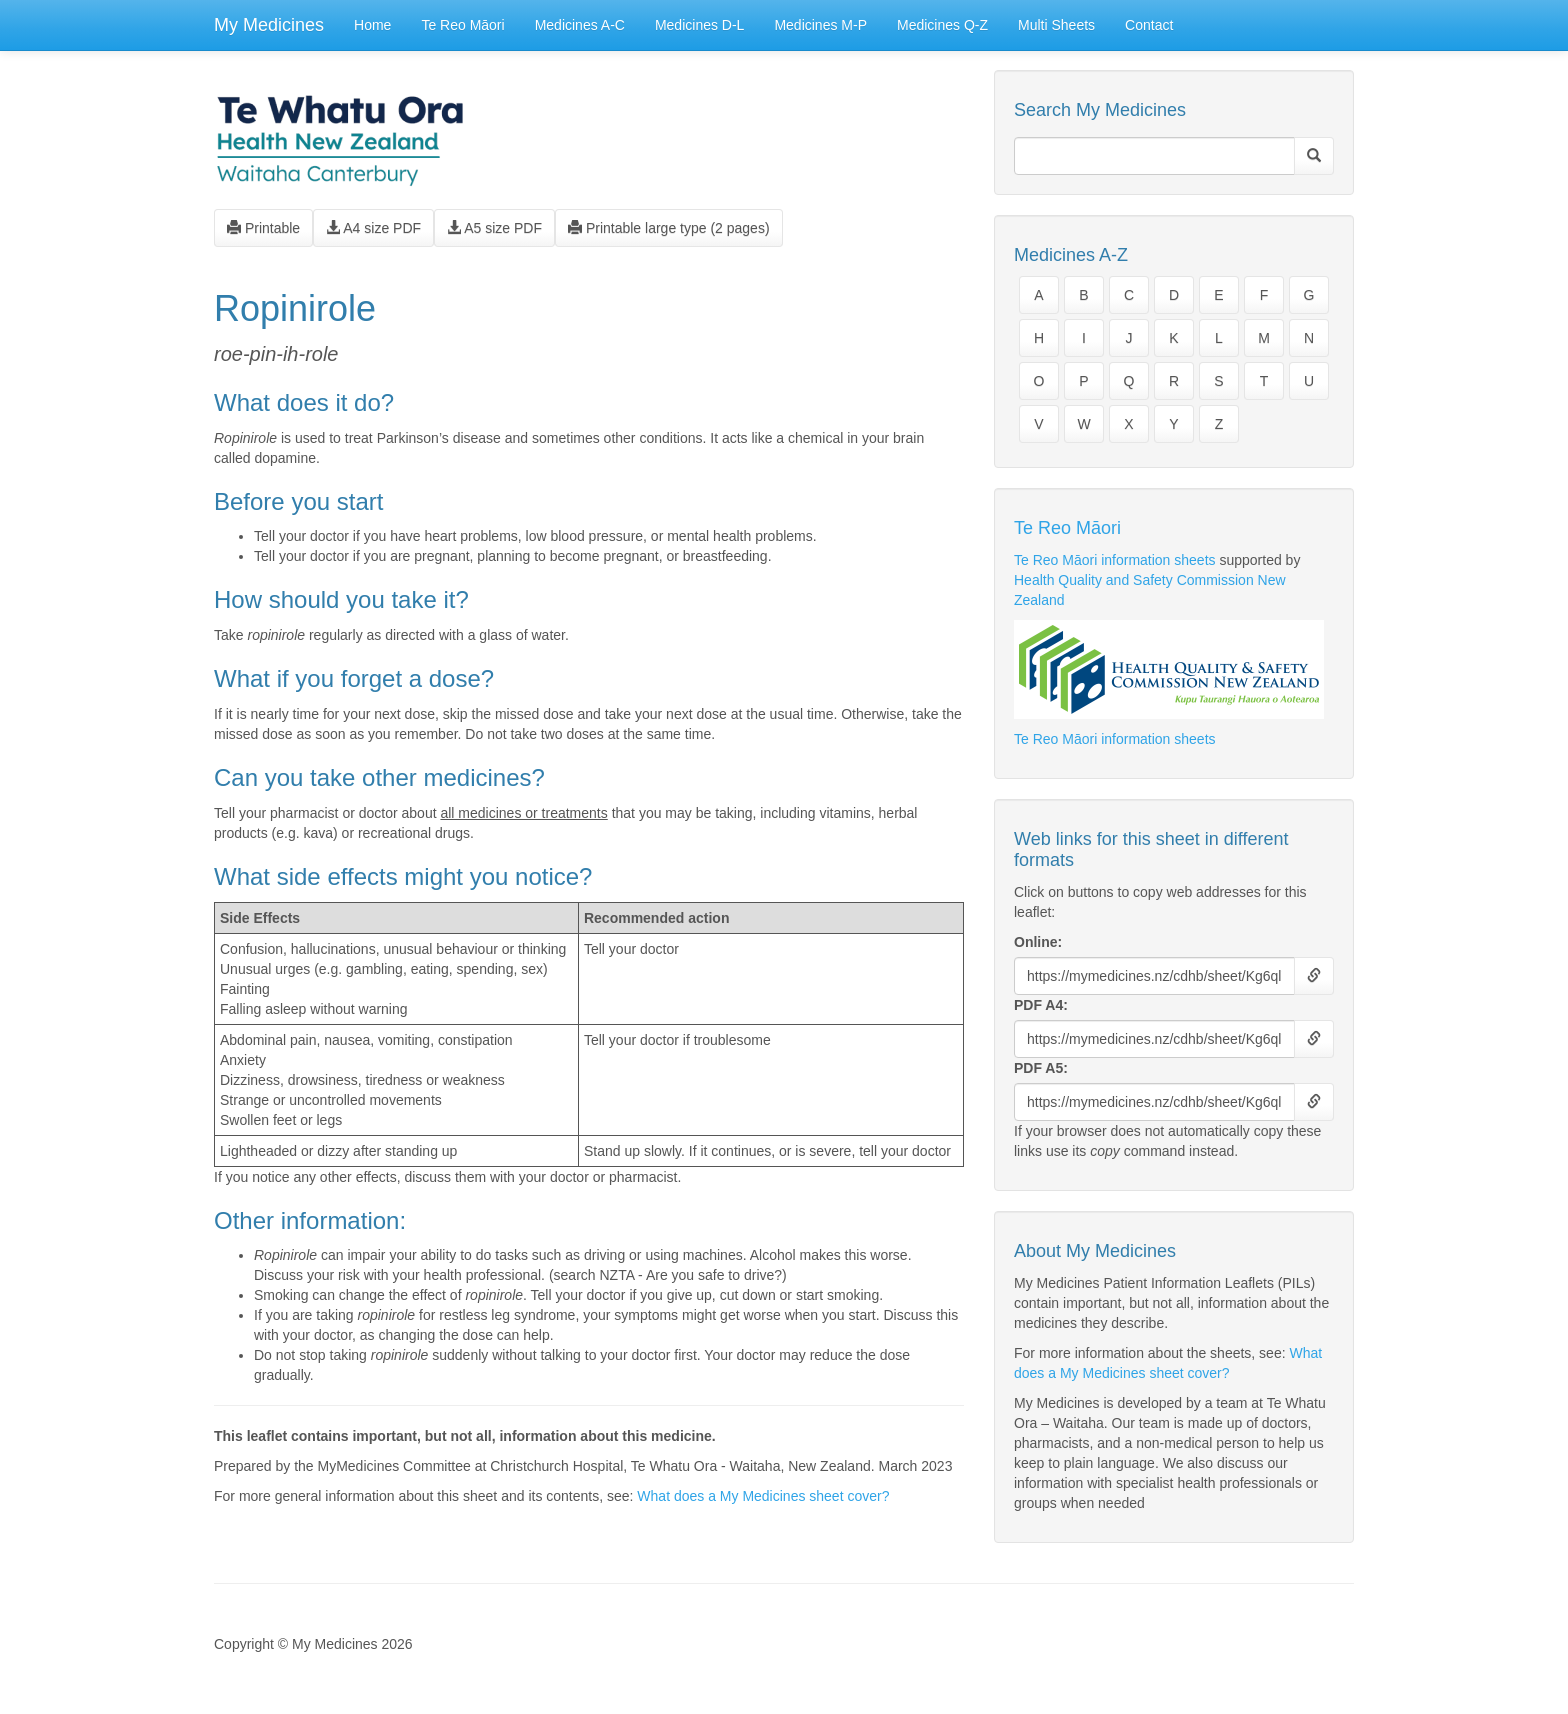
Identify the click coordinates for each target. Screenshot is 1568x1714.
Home (372, 25)
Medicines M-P (820, 25)
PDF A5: (1041, 1068)
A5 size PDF (494, 228)
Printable (263, 228)
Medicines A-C (580, 25)
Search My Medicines (1100, 110)
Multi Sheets (1056, 25)
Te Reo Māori (462, 25)
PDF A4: (1041, 1005)
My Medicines (269, 25)
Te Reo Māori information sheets (1115, 560)
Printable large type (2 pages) (669, 228)
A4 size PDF (373, 228)
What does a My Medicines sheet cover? (763, 1496)
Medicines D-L (699, 25)
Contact (1149, 25)
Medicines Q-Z (942, 25)
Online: (1038, 942)
